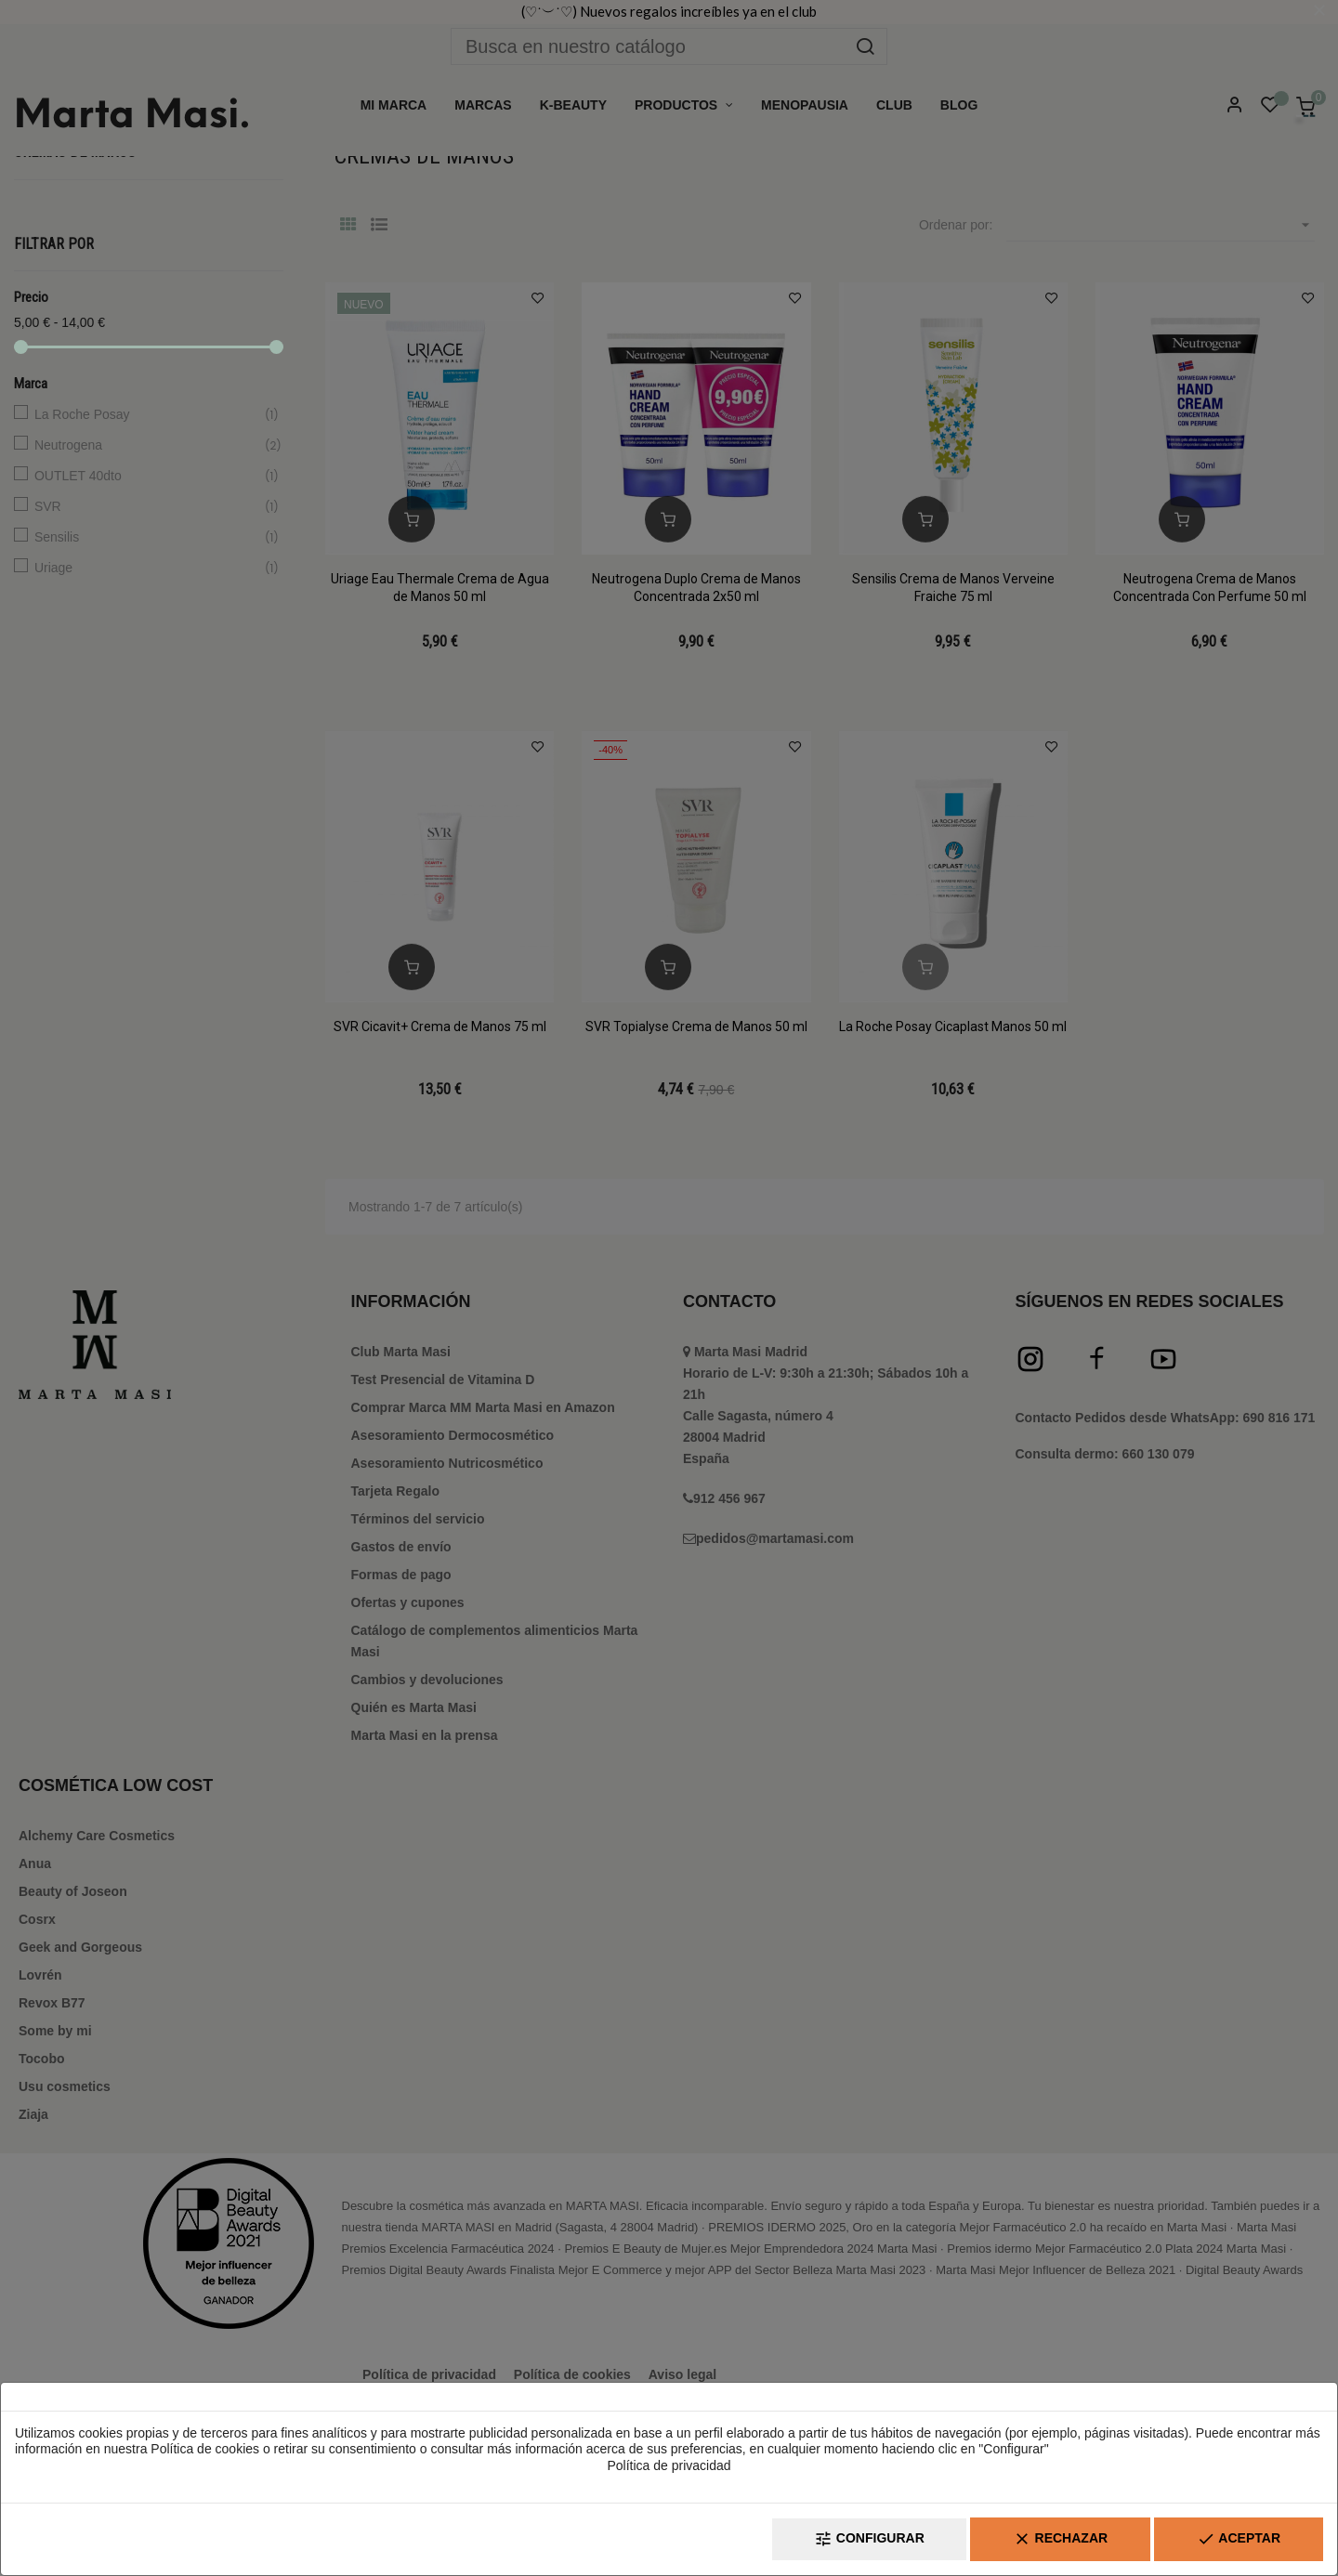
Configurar (869, 2539)
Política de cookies (205, 2448)
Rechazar (1060, 2539)
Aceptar (1238, 2539)
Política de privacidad (668, 2465)
